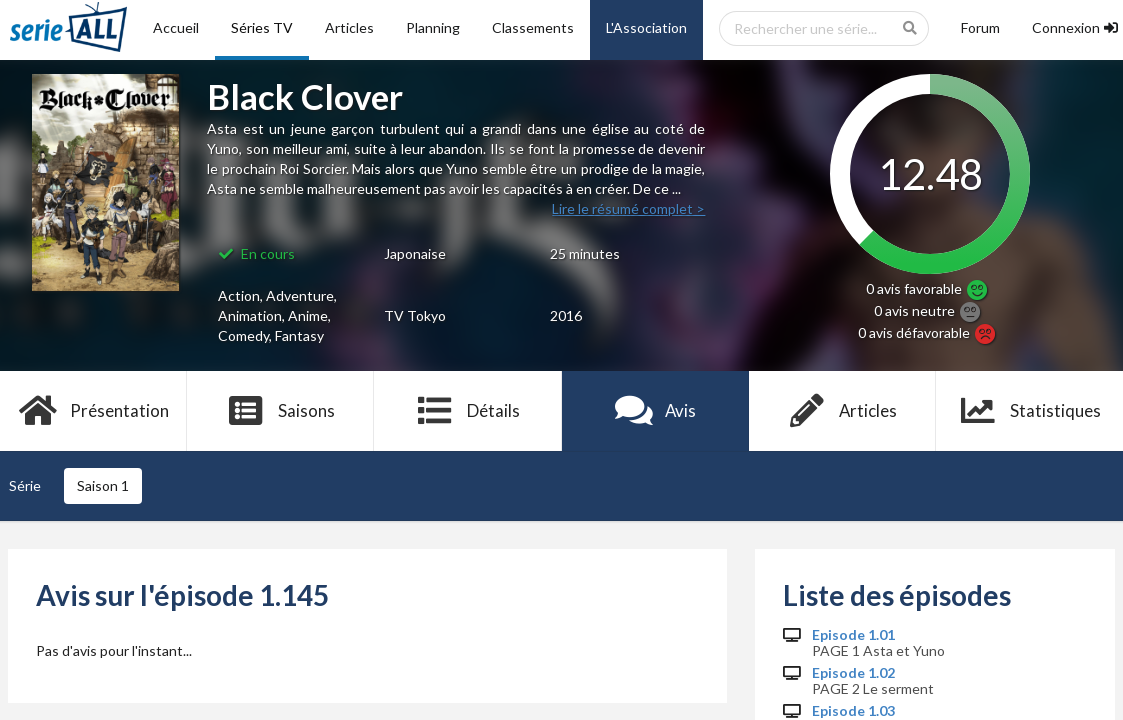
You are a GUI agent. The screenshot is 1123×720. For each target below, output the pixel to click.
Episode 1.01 (853, 635)
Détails (468, 411)
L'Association (646, 27)
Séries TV (262, 27)
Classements (533, 27)
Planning (433, 27)
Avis (655, 411)
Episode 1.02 (853, 673)
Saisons (280, 411)
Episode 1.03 (853, 711)
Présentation (93, 411)
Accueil (176, 27)
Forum (980, 27)
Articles (349, 27)
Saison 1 (103, 485)
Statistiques (1029, 411)
